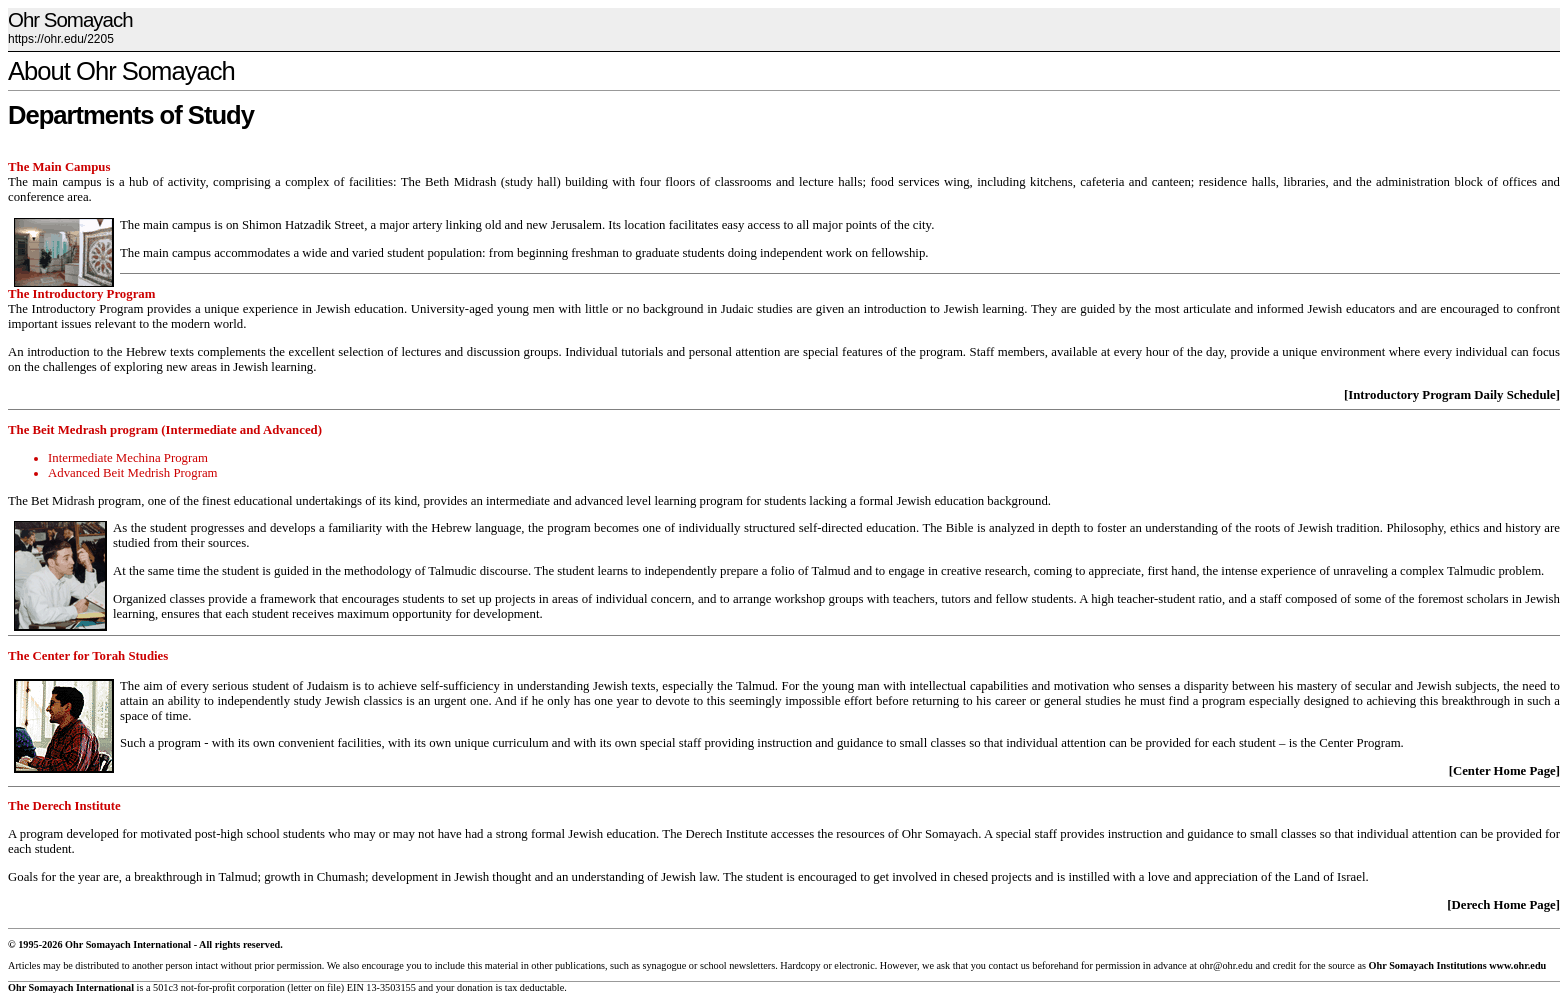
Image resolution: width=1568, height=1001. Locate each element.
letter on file (316, 987)
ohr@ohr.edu (1225, 965)
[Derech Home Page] (1503, 905)
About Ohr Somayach (121, 71)
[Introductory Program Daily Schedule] (1452, 395)
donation (475, 987)
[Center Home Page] (1504, 771)
